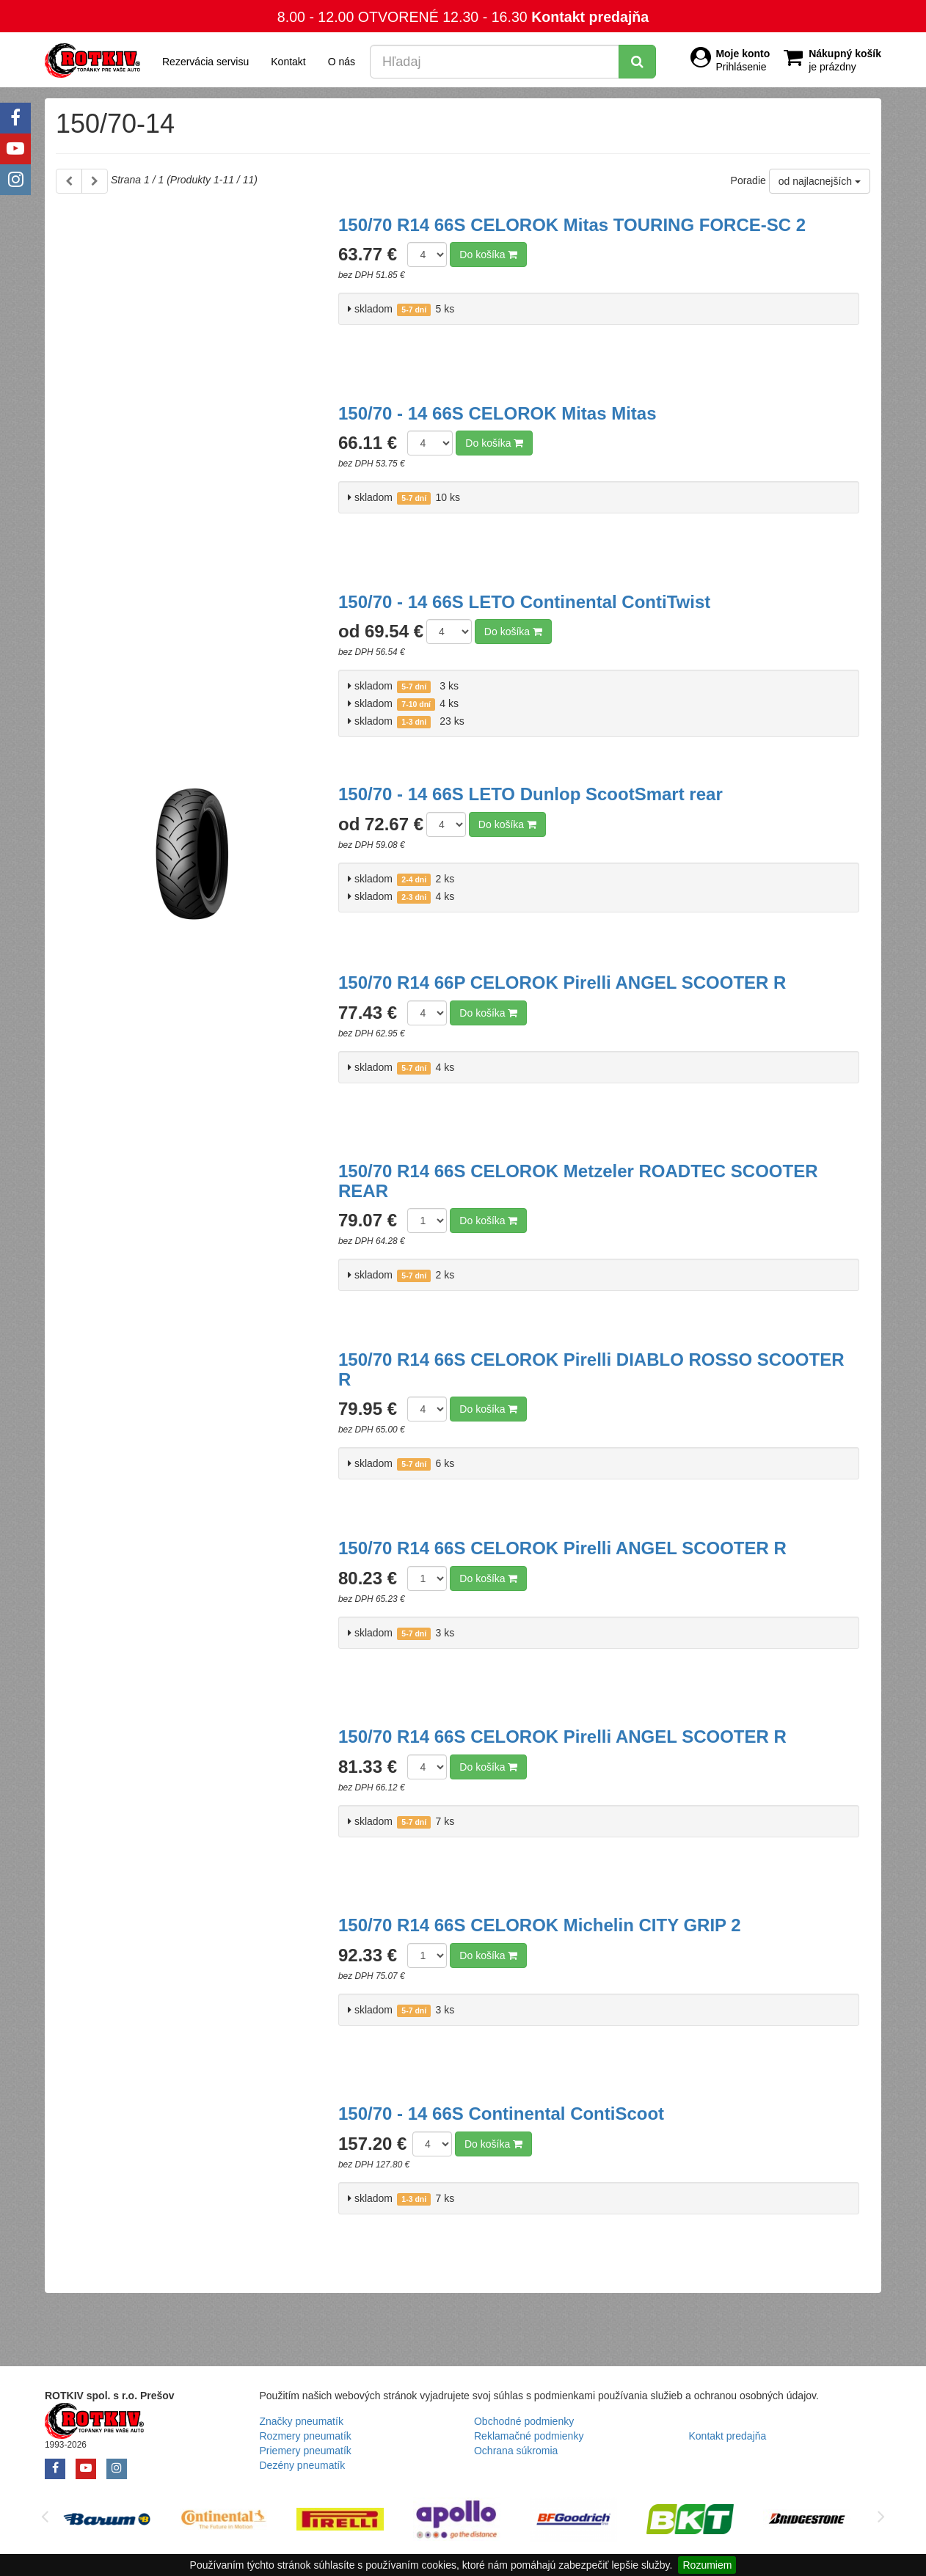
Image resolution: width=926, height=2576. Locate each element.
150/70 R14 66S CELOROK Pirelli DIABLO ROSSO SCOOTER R (591, 1369)
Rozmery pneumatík (305, 2436)
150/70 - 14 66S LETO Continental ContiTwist (524, 602)
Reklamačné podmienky (528, 2436)
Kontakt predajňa (590, 17)
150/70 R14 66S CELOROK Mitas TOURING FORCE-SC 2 (572, 225)
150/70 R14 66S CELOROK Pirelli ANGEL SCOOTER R (562, 1548)
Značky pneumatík (301, 2421)
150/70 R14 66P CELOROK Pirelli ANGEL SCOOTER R (562, 982)
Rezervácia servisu (205, 61)
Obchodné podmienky (524, 2421)
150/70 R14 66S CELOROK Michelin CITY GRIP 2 (539, 1925)
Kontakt (288, 61)
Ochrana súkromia (516, 2450)
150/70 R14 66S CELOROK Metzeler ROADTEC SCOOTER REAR (578, 1180)
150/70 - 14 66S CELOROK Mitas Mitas (497, 413)
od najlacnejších (820, 181)
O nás (341, 61)
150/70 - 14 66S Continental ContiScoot (501, 2113)
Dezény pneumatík (303, 2465)
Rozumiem (707, 2565)
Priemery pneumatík (305, 2450)
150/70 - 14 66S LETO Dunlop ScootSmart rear (530, 794)
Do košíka (488, 254)
